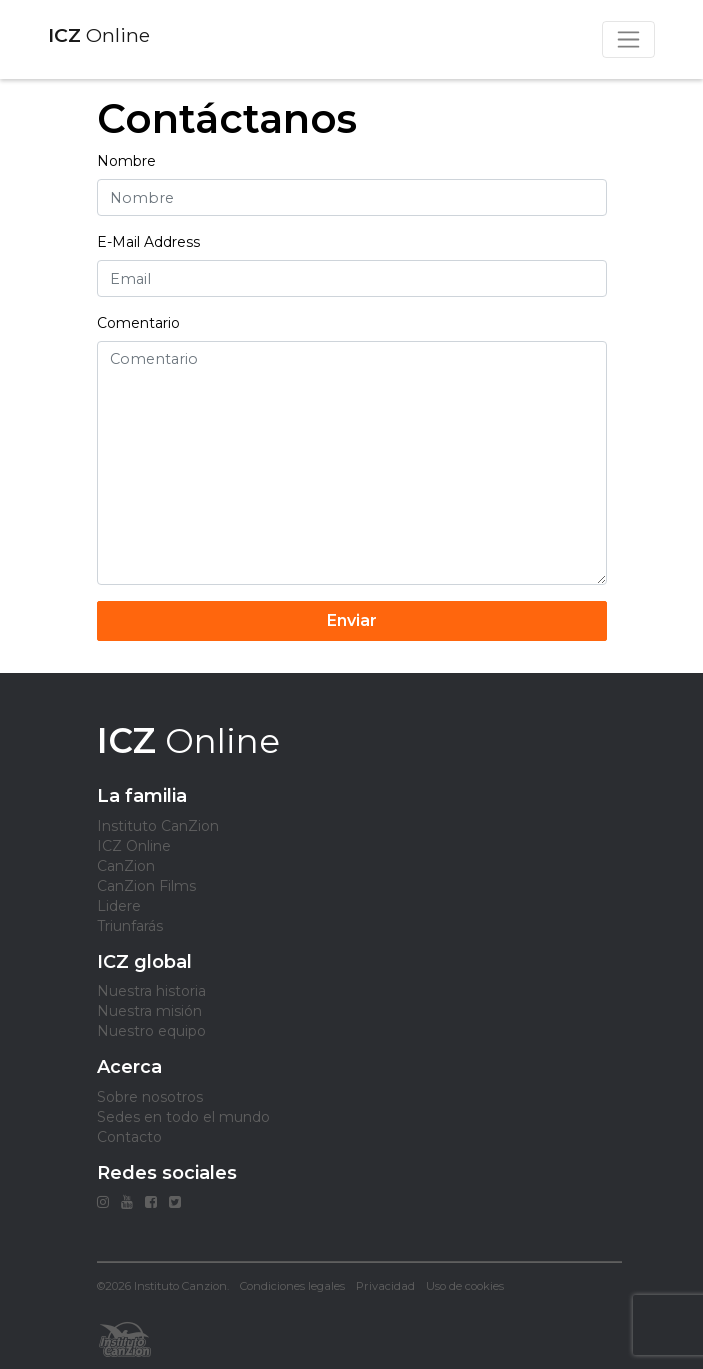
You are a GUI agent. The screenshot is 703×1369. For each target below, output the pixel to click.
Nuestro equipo (151, 1031)
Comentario (138, 323)
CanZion (126, 866)
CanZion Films (146, 886)
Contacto (129, 1137)
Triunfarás (130, 926)
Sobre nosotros (150, 1097)
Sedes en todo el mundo (183, 1117)
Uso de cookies (465, 1286)
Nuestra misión (149, 1011)
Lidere (119, 906)
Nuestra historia (151, 991)
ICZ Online (134, 846)
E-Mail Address (148, 242)
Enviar (352, 620)
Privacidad (385, 1286)
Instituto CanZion (158, 826)
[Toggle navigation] (628, 39)
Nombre (126, 161)
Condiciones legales (292, 1286)
